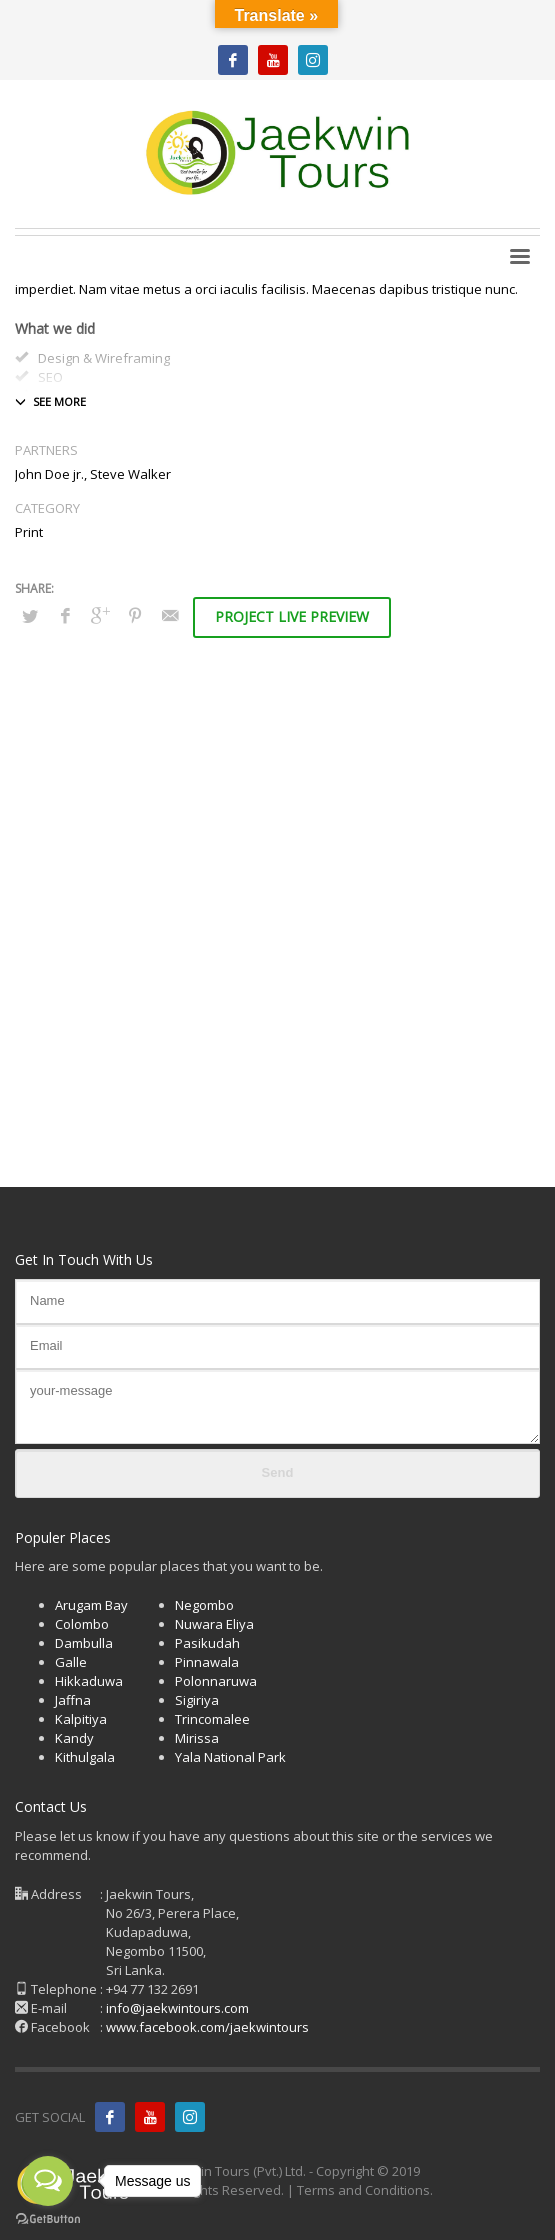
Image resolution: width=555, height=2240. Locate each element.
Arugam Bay (91, 1605)
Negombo (204, 1605)
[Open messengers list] (48, 2181)
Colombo (82, 1624)
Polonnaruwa (216, 1681)
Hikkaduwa (89, 1681)
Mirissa (197, 1738)
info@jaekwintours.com (177, 2008)
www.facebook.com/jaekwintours (207, 2027)
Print (29, 532)
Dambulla (84, 1643)
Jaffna (73, 1700)
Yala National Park (230, 1757)
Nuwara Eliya (214, 1624)
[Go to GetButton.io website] (48, 2219)
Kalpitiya (81, 1719)
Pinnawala (207, 1662)
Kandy (74, 1738)
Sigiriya (197, 1700)
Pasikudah (207, 1643)
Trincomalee (212, 1719)
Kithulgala (85, 1757)
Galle (71, 1662)
